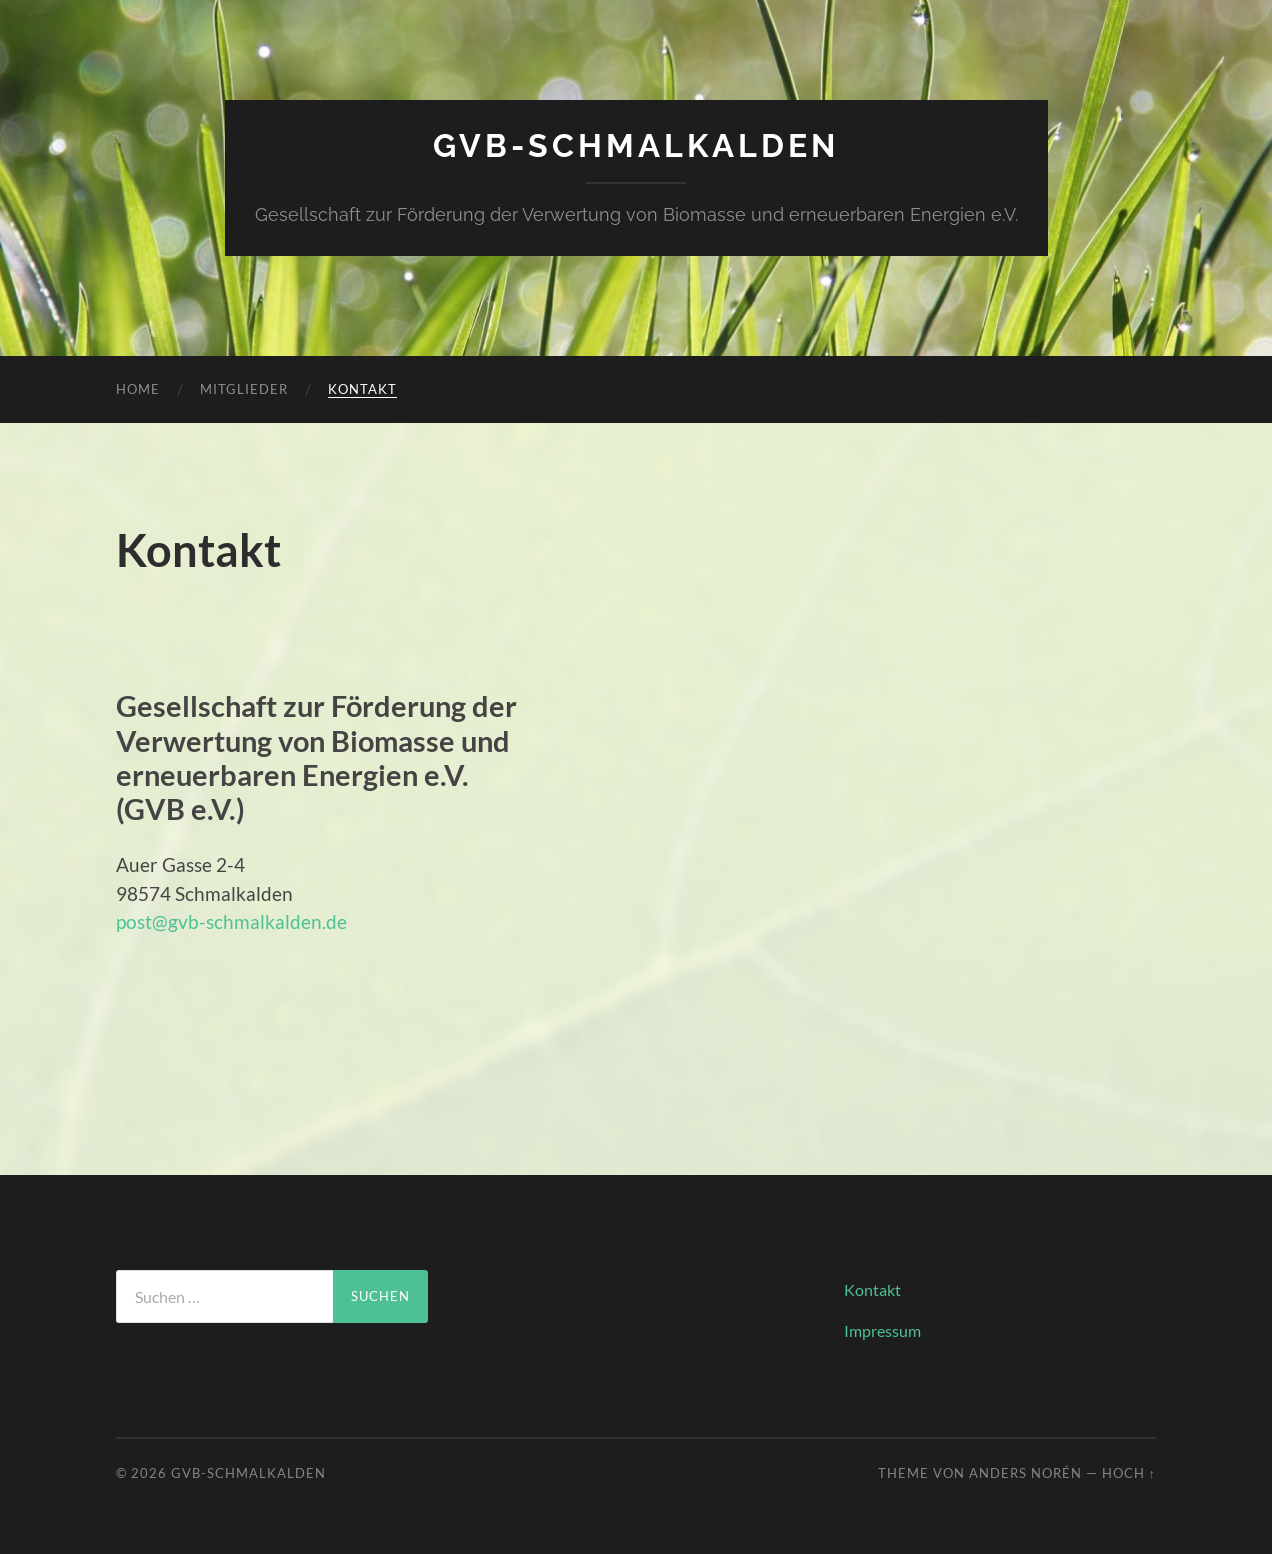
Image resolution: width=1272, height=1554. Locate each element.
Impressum (882, 1330)
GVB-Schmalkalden (636, 145)
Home (138, 389)
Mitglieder (244, 389)
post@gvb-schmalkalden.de (231, 921)
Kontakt (362, 389)
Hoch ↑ (1129, 1473)
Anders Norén (1025, 1473)
